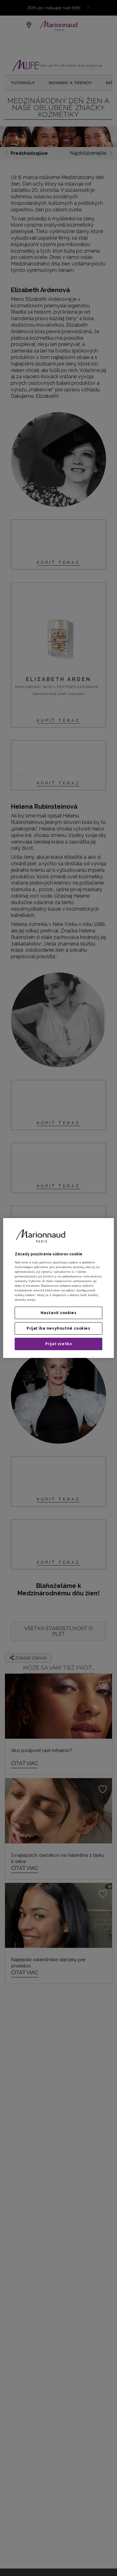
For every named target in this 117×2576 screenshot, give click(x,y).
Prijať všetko (58, 1344)
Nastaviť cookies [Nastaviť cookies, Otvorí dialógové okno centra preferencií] (59, 1313)
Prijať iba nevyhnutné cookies (58, 1328)
